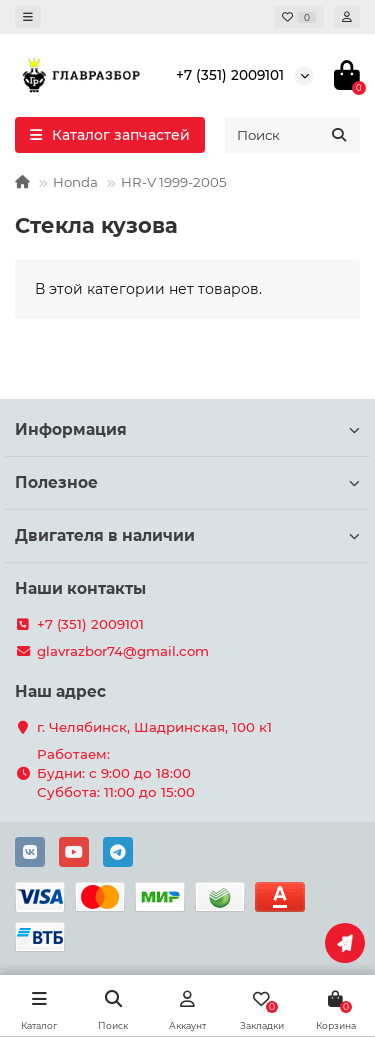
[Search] (292, 135)
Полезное (187, 482)
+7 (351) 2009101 (230, 75)
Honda (75, 182)
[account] (347, 17)
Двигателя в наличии (187, 535)
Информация (187, 429)
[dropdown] (28, 17)
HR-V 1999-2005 (174, 182)
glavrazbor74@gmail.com (123, 651)
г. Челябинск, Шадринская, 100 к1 (154, 727)
